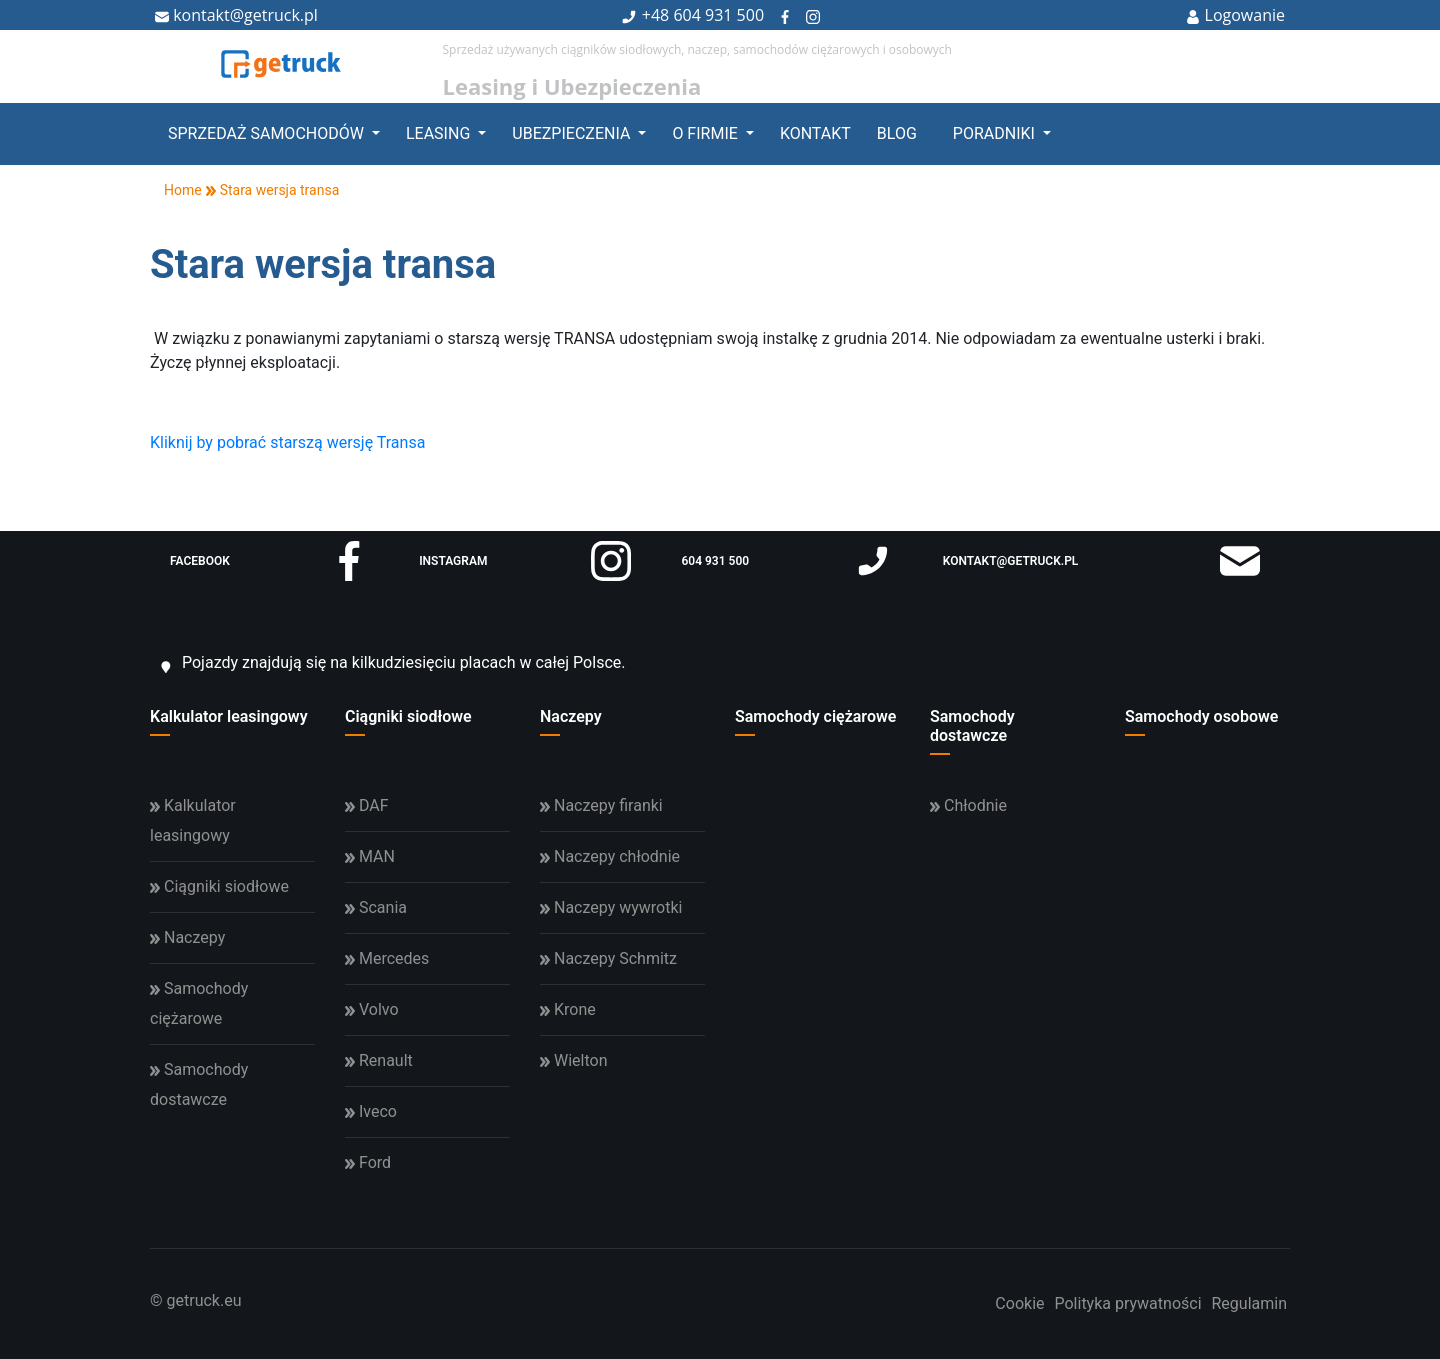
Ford (368, 1162)
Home (176, 190)
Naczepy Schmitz (608, 958)
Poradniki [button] (996, 133)
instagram (525, 561)
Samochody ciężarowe (815, 716)
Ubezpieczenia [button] (573, 133)
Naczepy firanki (601, 805)
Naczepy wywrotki (611, 907)
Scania (376, 907)
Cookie (1019, 1303)
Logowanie (1235, 15)
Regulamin (1250, 1303)
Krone (568, 1009)
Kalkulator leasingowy (229, 716)
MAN (370, 856)
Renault (379, 1060)
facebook (269, 561)
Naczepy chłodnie (610, 856)
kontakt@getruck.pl (236, 15)
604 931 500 (718, 15)
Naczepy (571, 716)
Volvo (372, 1009)
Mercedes (387, 958)
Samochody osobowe (1201, 716)
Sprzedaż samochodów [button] (268, 133)
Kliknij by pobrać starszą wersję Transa (287, 442)
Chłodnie (968, 805)
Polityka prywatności (1127, 1303)
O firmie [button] (706, 133)
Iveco (371, 1111)
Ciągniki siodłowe (408, 716)
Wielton (573, 1060)
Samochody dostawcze (972, 726)
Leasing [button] (440, 133)
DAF (367, 805)
